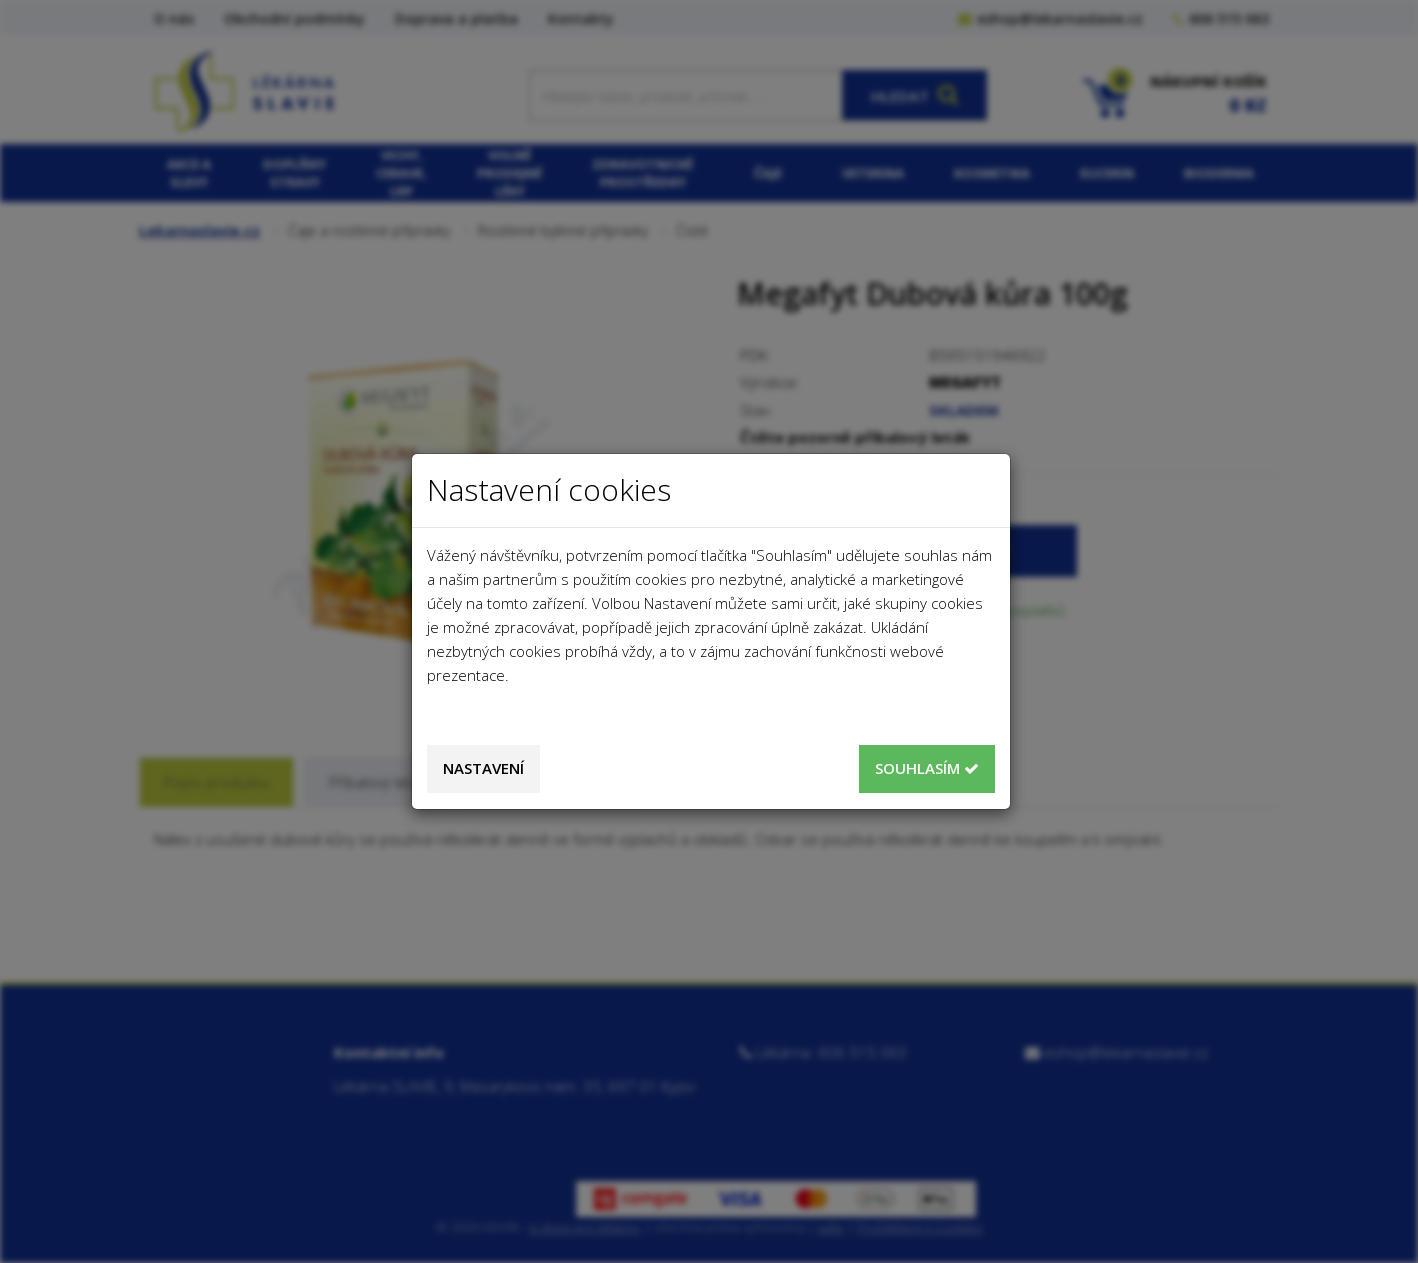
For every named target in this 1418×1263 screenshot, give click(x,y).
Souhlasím (927, 768)
